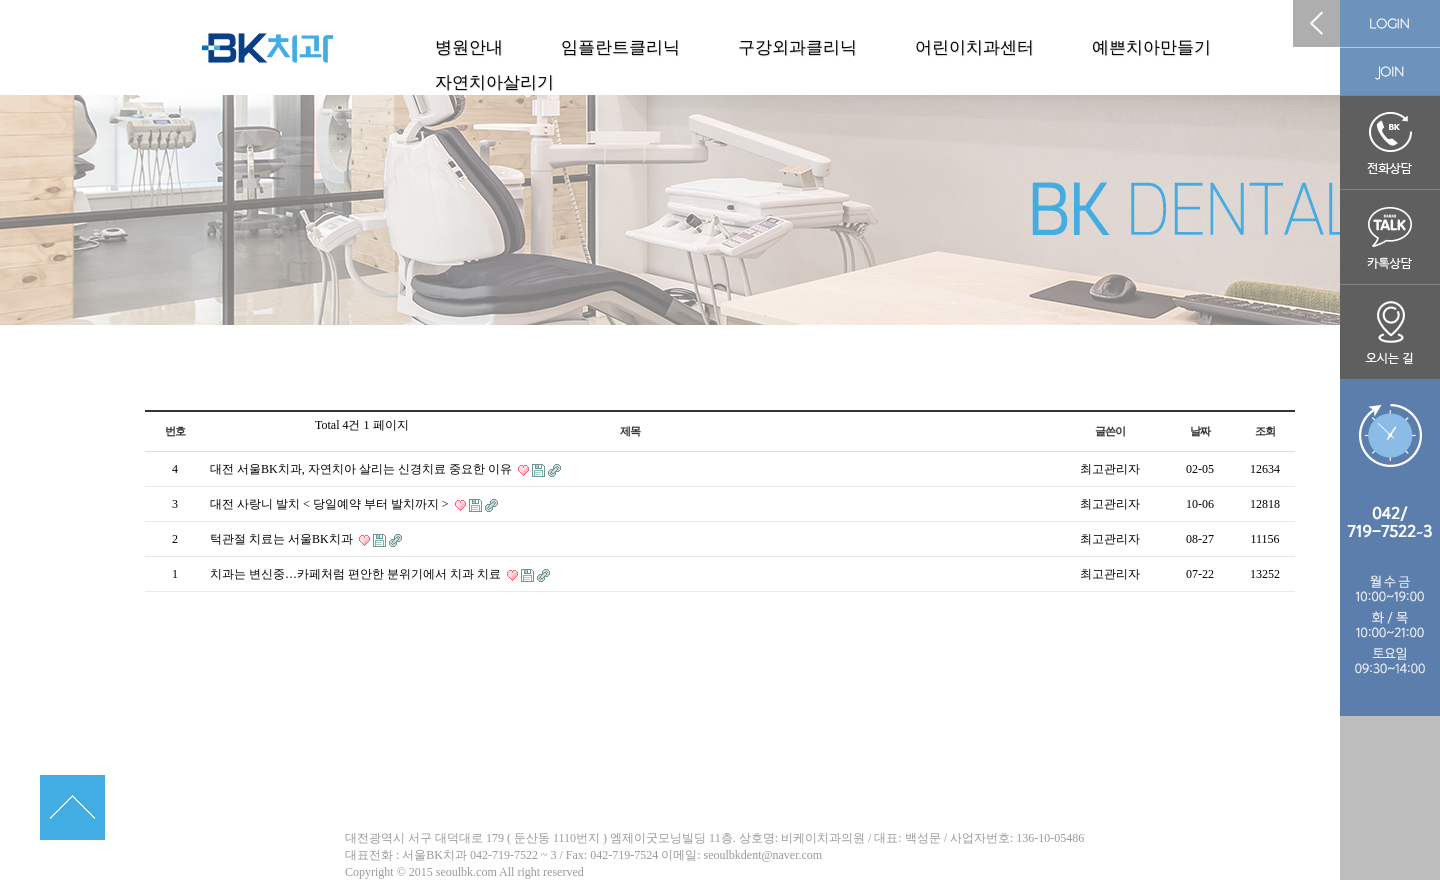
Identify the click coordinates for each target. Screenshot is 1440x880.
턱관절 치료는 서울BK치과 (283, 539)
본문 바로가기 (0, 0)
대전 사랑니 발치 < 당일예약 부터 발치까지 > (331, 504)
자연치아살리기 (494, 82)
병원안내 (469, 47)
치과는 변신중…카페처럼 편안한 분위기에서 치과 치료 (357, 574)
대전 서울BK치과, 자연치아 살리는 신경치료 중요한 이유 (362, 469)
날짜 (1200, 431)
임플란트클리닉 (620, 47)
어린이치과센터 (974, 47)
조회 (1265, 431)
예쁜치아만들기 (1151, 47)
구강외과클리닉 (797, 47)
